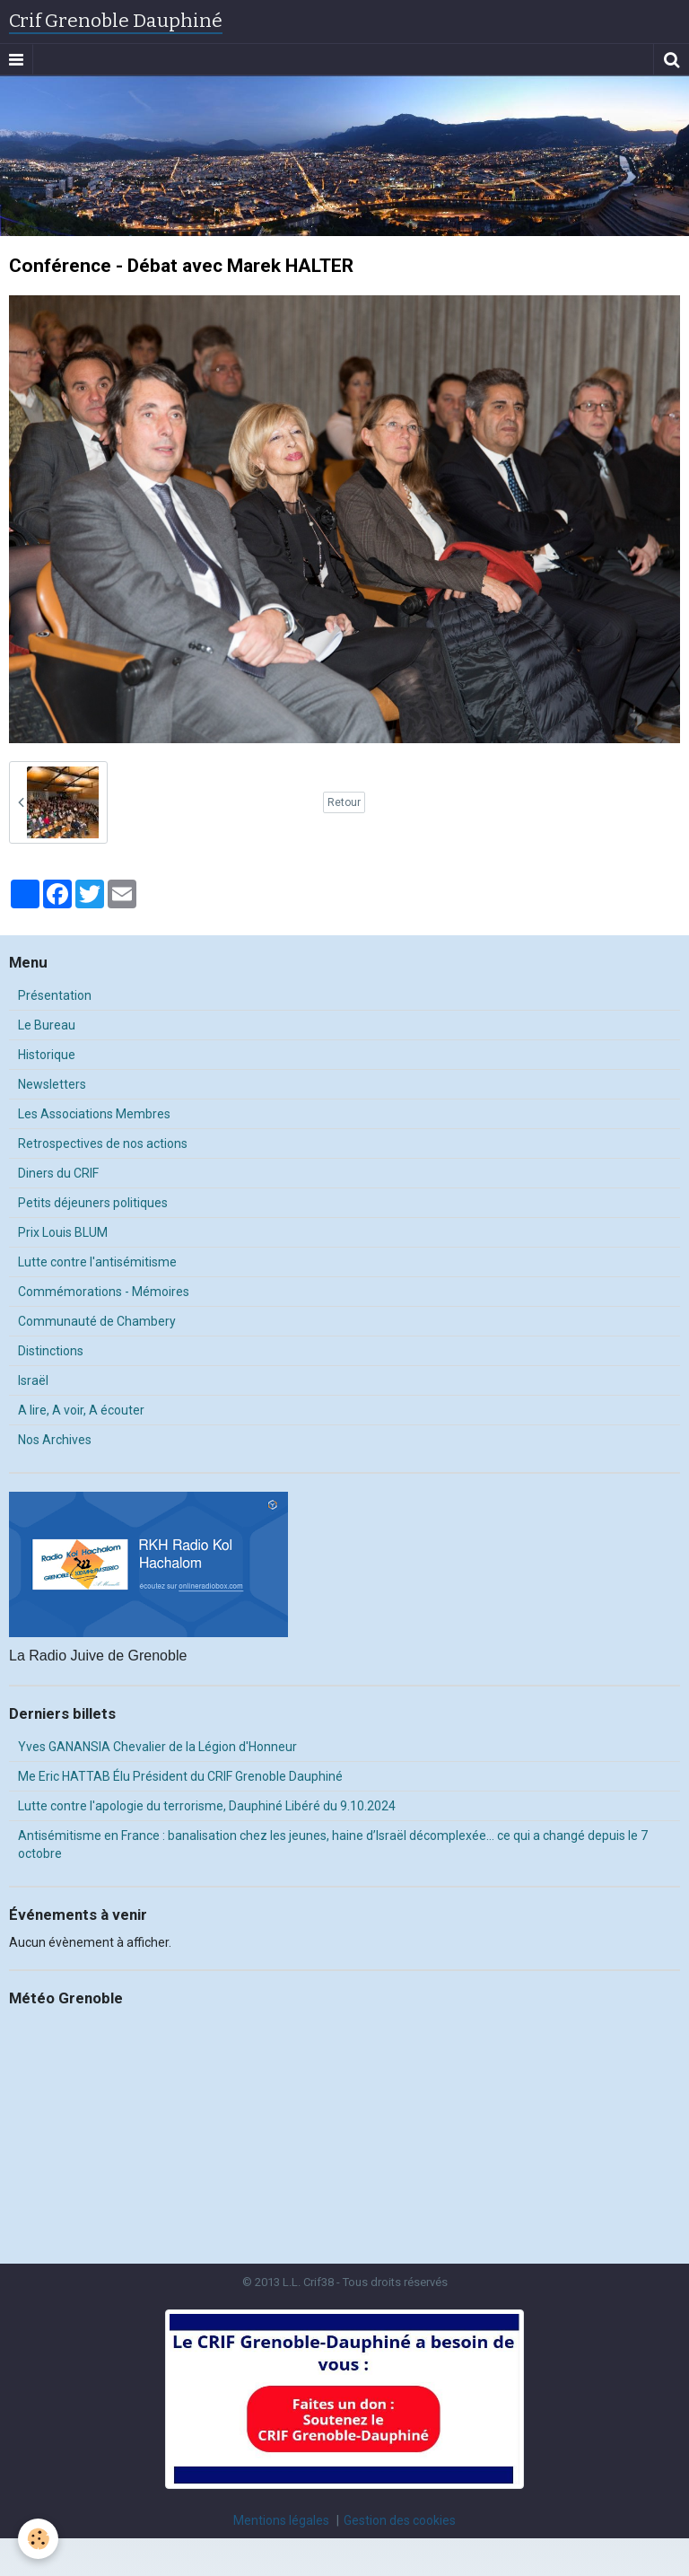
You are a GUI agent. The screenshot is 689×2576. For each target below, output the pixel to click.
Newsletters (52, 1084)
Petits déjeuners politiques (93, 1203)
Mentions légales (281, 2520)
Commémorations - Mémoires (103, 1291)
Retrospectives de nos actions (103, 1143)
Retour (344, 802)
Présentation (55, 995)
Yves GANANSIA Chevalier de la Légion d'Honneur (157, 1746)
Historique (46, 1054)
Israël (33, 1380)
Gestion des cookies (400, 2520)
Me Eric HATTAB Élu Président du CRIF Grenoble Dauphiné (180, 1776)
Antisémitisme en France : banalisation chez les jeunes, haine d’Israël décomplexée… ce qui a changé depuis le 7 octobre (333, 1844)
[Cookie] (38, 2539)
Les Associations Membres (94, 1114)
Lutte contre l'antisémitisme (97, 1262)
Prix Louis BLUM (63, 1232)
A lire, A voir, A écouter (81, 1410)
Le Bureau (46, 1025)
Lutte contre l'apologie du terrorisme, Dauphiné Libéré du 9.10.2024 (207, 1806)
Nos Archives (55, 1440)
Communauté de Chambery (97, 1321)
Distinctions (50, 1351)
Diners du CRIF (58, 1173)
